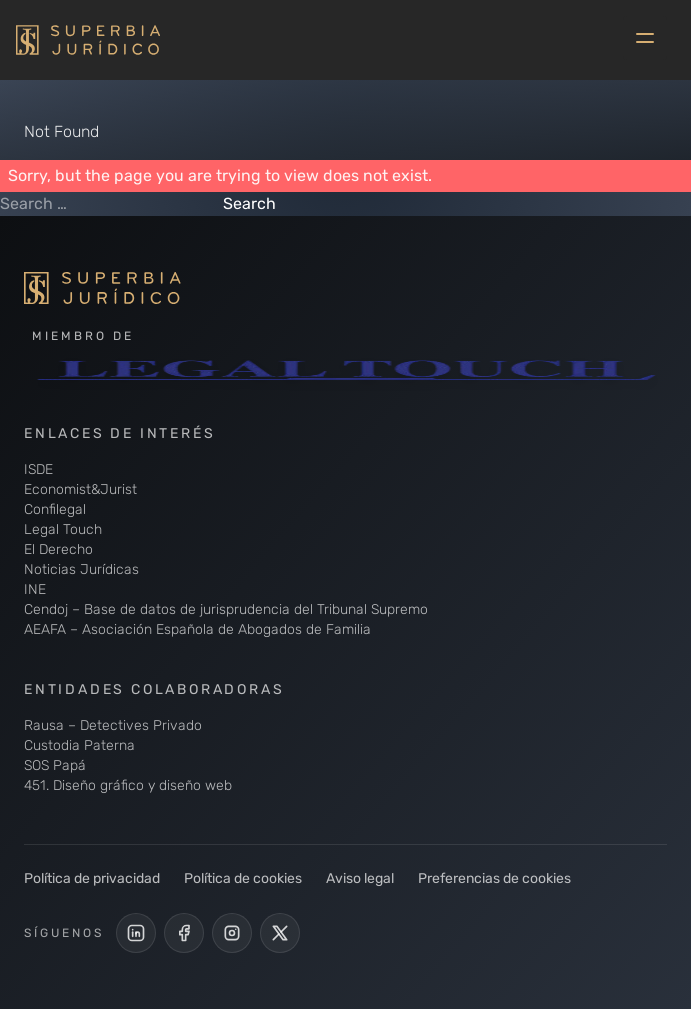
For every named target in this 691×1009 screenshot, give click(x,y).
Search (249, 203)
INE (35, 589)
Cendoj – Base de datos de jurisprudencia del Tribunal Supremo (226, 609)
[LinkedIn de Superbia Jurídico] (136, 933)
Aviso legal (360, 878)
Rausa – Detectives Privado (113, 725)
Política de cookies (243, 878)
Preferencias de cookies (494, 878)
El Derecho (58, 549)
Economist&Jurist (80, 489)
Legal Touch (63, 529)
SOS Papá (55, 765)
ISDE (38, 469)
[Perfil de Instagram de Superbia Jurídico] (232, 933)
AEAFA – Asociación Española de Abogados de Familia (197, 629)
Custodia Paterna (79, 745)
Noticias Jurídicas (81, 569)
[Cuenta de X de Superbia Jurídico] (280, 933)
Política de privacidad (92, 878)
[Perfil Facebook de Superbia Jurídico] (184, 933)
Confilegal (55, 509)
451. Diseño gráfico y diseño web (128, 785)
